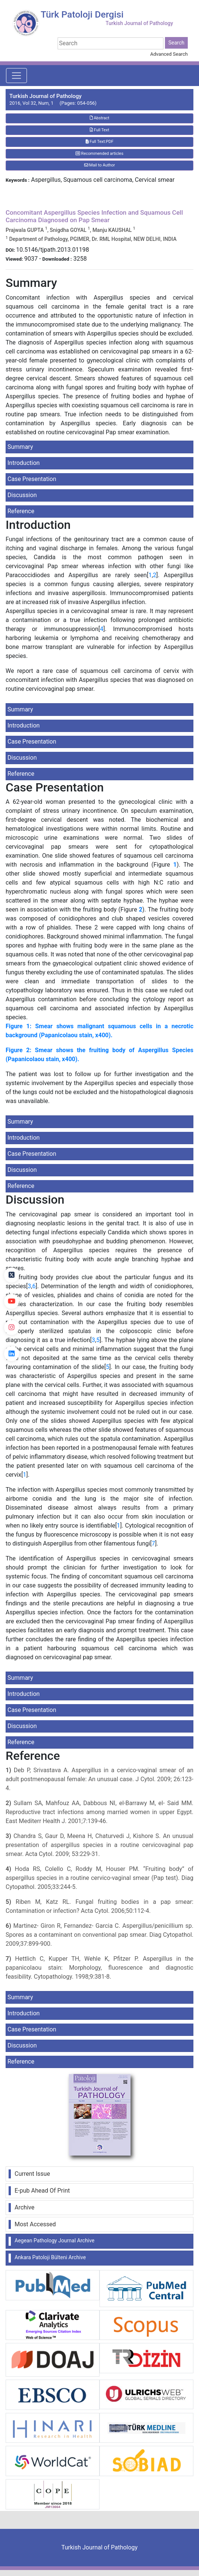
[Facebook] (11, 1248)
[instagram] (11, 1327)
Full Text (99, 130)
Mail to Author (99, 165)
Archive (24, 2207)
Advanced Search (169, 54)
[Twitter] (11, 1275)
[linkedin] (11, 1353)
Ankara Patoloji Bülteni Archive (50, 2257)
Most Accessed (35, 2224)
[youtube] (11, 1301)
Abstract (99, 118)
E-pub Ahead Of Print (42, 2190)
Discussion (22, 495)
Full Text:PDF (99, 141)
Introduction (23, 462)
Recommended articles (99, 153)
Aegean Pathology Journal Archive (54, 2240)
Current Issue (32, 2173)
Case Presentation (31, 479)
